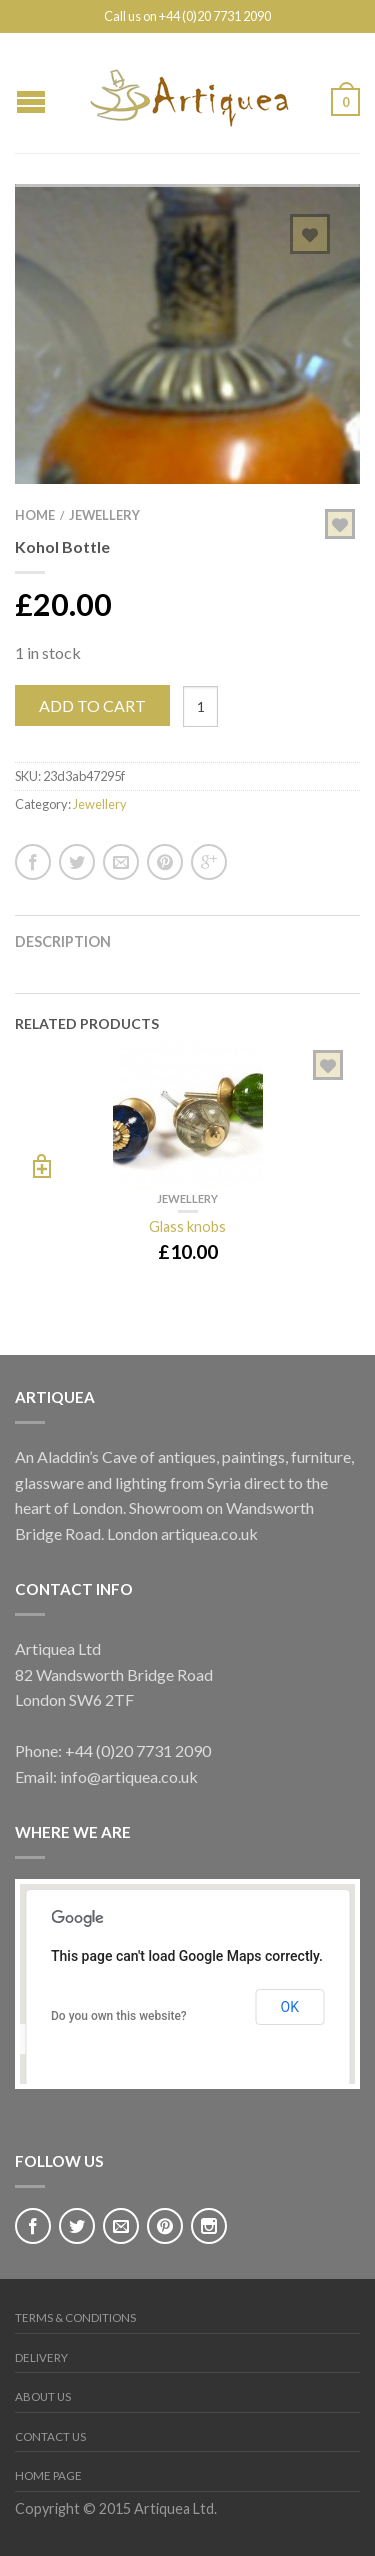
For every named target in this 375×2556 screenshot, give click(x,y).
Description (63, 941)
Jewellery (104, 515)
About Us (43, 2396)
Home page (48, 2475)
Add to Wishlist (310, 234)
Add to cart (92, 705)
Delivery (41, 2357)
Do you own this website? (119, 2016)
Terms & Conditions (75, 2317)
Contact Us (50, 2436)
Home (35, 515)
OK (290, 2007)
